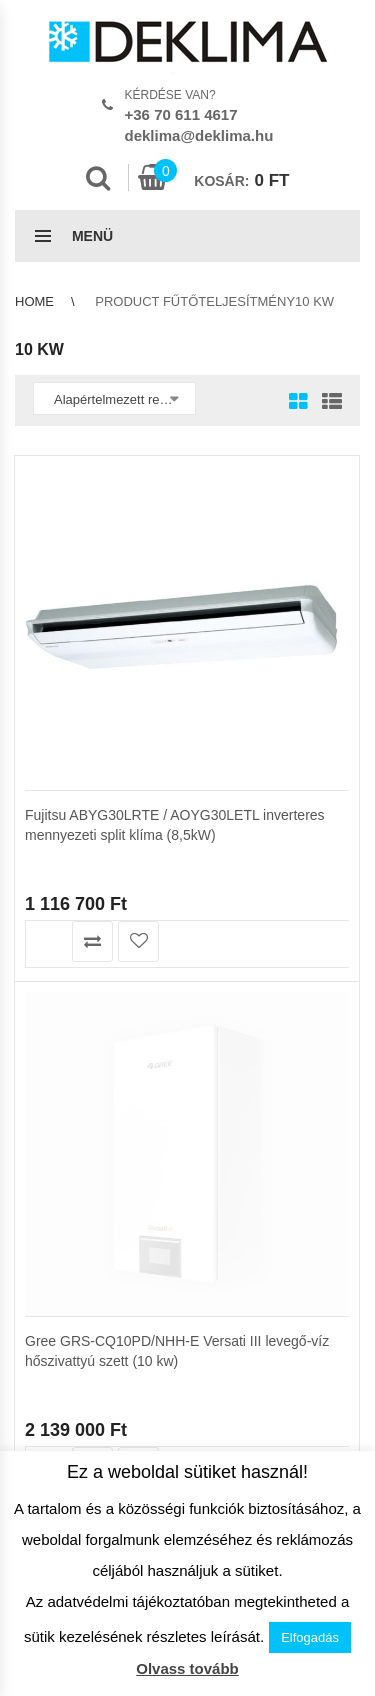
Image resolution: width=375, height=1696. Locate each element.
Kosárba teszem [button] (46, 941)
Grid (298, 403)
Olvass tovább (187, 1668)
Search (98, 178)
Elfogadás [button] (310, 1637)
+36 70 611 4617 (181, 114)
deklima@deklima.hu (199, 135)
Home (34, 301)
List (327, 403)
